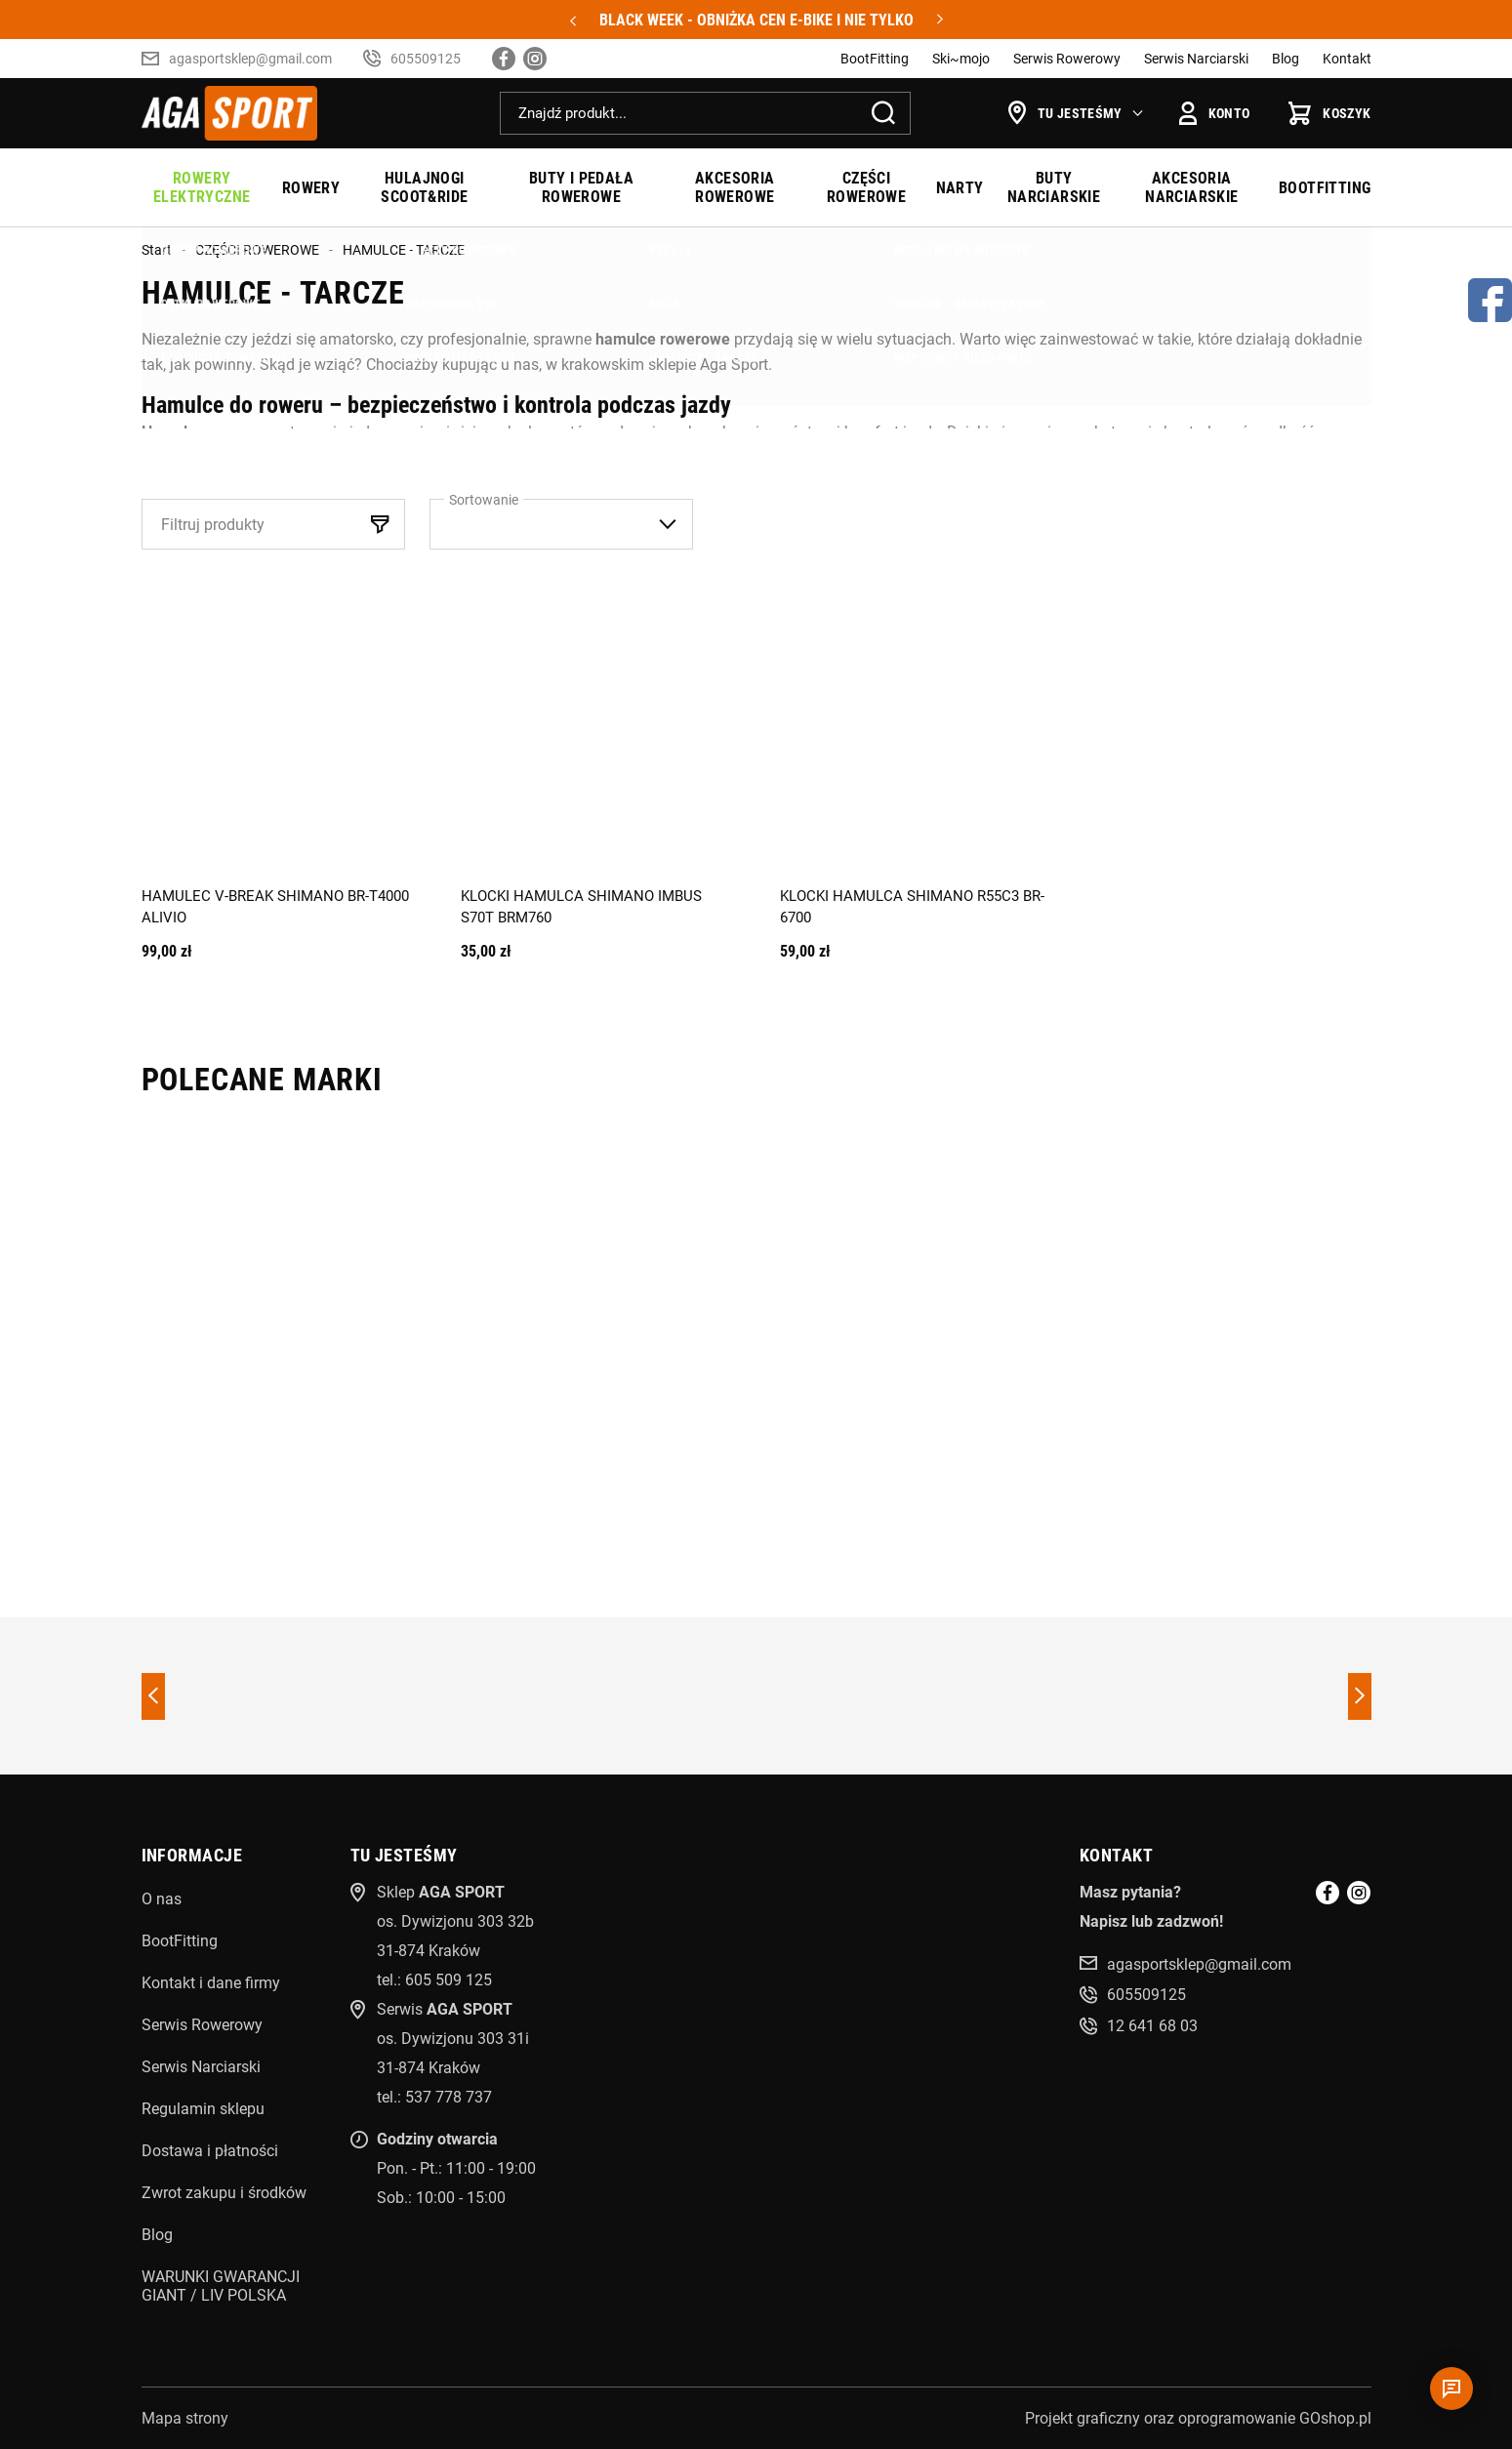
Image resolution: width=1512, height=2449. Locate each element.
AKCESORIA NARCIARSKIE (1191, 187)
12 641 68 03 (1152, 2026)
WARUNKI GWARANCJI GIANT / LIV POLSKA (221, 2286)
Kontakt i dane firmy (211, 1983)
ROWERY (311, 188)
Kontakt (1347, 58)
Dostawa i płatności (210, 2151)
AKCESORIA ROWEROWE (735, 187)
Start (157, 250)
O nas (162, 1899)
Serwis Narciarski (1196, 58)
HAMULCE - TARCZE (404, 250)
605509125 (425, 58)
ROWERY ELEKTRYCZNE (201, 187)
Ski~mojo (961, 58)
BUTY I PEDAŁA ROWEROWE (581, 187)
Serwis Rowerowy (1067, 58)
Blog (1285, 58)
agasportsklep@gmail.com (250, 58)
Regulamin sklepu (203, 2109)
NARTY (960, 188)
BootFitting (874, 58)
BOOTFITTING (1324, 188)
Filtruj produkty (213, 524)
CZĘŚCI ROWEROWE (866, 187)
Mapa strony (185, 2418)
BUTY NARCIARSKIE (1053, 187)
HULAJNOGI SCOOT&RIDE (424, 187)
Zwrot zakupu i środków (224, 2193)
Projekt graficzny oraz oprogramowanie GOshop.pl (1198, 2418)
